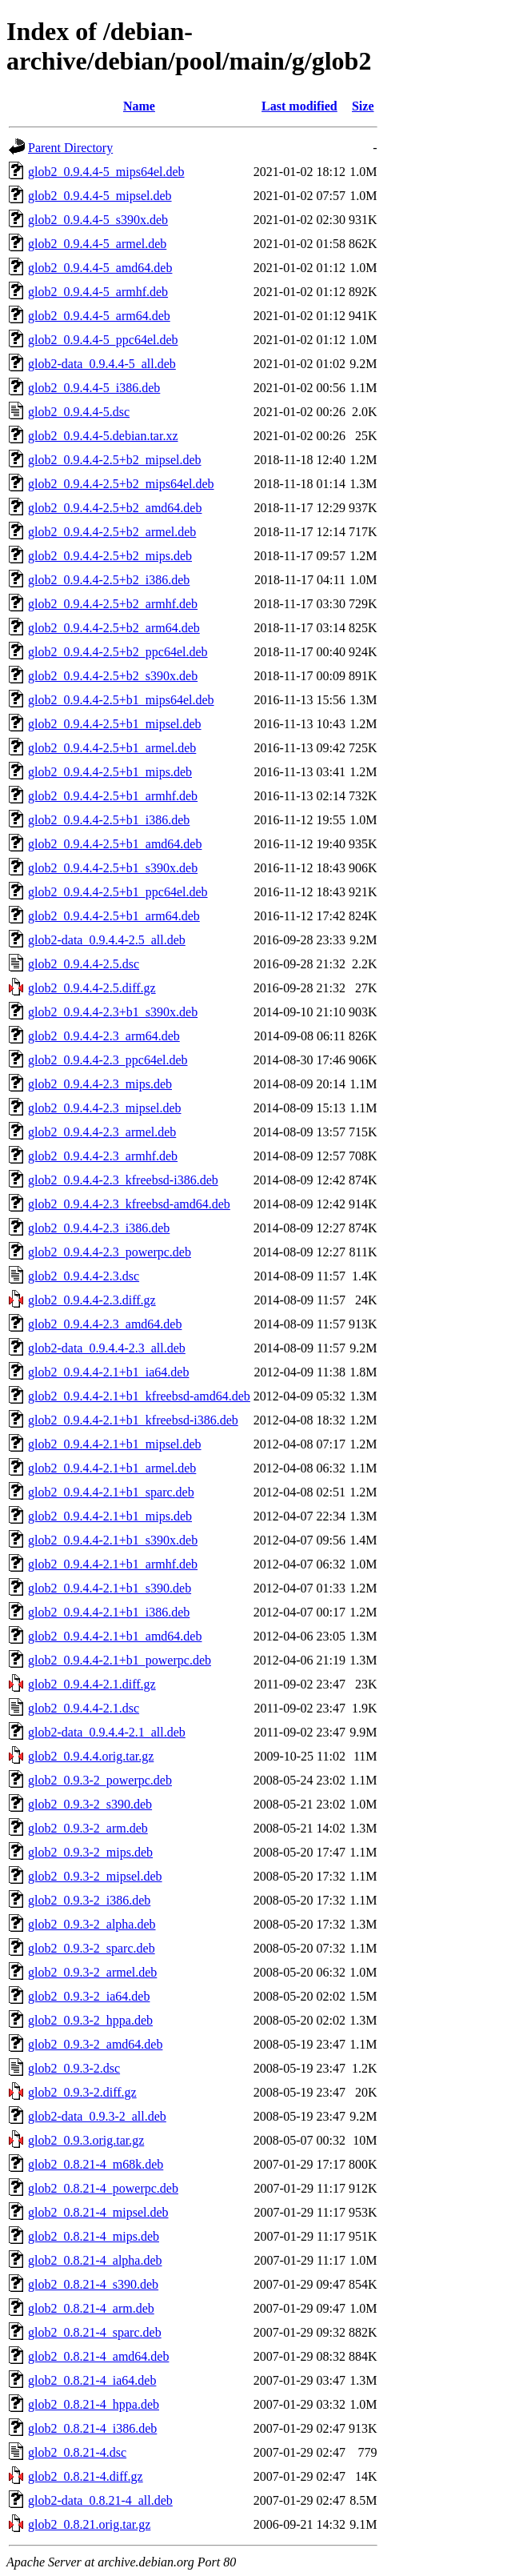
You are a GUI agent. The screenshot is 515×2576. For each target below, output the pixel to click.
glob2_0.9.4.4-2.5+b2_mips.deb (110, 556)
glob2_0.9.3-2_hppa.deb (90, 2020)
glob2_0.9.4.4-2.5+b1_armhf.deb (113, 796)
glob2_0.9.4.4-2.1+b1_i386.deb (109, 1612)
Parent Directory (70, 147)
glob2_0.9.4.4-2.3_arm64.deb (104, 1036)
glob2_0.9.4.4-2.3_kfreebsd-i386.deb (123, 1180)
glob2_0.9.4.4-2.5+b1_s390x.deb (113, 868)
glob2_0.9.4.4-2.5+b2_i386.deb (109, 580)
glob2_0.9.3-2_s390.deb (90, 1804)
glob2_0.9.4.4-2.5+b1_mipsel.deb (115, 724)
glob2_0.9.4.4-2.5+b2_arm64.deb (114, 628)
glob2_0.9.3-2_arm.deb (88, 1828)
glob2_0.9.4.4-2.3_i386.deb (99, 1228)
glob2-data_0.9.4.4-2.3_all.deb (107, 1348)
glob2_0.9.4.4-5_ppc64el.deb (103, 340)
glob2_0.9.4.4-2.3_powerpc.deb (109, 1252)
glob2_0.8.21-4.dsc (77, 2452)
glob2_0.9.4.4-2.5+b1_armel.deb (112, 748)
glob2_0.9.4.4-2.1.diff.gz (92, 1684)
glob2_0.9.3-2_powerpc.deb (100, 1780)
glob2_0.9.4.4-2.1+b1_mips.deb (110, 1516)
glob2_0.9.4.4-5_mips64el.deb (106, 171)
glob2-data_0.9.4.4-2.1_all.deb (107, 1732)
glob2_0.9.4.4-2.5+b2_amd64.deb (115, 508)
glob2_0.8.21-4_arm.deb (91, 2308)
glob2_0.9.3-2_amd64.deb (95, 2044)
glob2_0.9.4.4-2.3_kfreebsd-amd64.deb (129, 1204)
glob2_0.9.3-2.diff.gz (82, 2092)
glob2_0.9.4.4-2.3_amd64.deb (105, 1324)
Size (363, 106)
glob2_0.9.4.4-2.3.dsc (83, 1276)
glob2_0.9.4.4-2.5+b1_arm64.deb (114, 916)
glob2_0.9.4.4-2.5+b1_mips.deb (110, 772)
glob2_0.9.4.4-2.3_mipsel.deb (105, 1108)
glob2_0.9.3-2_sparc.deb (91, 1948)
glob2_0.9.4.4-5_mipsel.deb (100, 195)
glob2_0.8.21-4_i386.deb (92, 2428)
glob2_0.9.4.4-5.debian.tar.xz (103, 436)
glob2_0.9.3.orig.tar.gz (86, 2140)
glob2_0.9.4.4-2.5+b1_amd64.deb (115, 844)
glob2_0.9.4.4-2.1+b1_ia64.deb (108, 1372)
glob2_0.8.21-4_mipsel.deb (98, 2212)
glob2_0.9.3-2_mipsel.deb (95, 1876)
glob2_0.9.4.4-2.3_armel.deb (102, 1132)
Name (139, 106)
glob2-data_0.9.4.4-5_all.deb (102, 364)
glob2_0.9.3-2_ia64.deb (89, 1996)
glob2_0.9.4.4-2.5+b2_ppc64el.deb (118, 652)
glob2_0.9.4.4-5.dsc (79, 412)
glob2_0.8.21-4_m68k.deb (95, 2164)
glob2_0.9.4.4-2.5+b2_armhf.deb (113, 604)
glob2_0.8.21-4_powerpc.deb (103, 2188)
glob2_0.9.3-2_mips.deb (90, 1852)
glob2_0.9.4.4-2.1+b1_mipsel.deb (115, 1444)
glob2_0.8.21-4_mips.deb (93, 2236)
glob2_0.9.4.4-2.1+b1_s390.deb (109, 1588)
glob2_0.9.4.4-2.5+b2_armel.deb (112, 532)
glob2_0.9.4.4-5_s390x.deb (98, 219)
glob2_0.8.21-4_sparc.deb (95, 2332)
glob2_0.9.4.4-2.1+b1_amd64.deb (115, 1636)
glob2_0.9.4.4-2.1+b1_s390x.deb (113, 1540)
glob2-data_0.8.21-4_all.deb (100, 2500)
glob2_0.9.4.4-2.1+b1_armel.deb (112, 1468)
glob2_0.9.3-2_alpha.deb (92, 1924)
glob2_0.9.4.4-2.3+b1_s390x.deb (113, 1012)
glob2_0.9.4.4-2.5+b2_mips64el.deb (121, 484)
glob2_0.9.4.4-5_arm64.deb (99, 316)
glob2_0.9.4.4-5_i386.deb (94, 388)
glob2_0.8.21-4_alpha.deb (95, 2260)
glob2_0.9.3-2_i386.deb (89, 1900)
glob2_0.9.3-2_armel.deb (92, 1972)
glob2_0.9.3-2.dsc (74, 2068)
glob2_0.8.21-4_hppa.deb (93, 2404)
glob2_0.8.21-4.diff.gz (85, 2476)
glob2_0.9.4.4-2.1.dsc (83, 1708)
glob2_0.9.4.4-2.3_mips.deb (100, 1084)
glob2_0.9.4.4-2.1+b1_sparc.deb (111, 1492)
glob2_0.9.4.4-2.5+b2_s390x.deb (113, 676)
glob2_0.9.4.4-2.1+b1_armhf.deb (113, 1564)
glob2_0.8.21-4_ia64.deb (92, 2380)
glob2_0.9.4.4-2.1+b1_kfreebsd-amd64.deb (139, 1396)
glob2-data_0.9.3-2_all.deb (97, 2116)
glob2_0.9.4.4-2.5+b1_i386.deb (109, 820)
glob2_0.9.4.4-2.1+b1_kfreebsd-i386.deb (133, 1420)
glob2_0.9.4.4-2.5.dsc (83, 964)
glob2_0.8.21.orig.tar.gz (89, 2524)
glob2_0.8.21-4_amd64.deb (98, 2356)
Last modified (299, 106)
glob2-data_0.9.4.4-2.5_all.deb (107, 940)
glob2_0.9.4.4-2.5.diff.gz (92, 988)
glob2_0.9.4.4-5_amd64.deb (100, 267)
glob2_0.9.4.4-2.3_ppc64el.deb (108, 1060)
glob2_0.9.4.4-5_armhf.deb (98, 291)
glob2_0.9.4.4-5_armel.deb (97, 243)
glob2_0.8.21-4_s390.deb (93, 2284)
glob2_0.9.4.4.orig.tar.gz (91, 1756)
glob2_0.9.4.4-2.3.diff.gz (92, 1300)
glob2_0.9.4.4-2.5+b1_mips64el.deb (121, 700)
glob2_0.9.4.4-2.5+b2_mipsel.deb (115, 460)
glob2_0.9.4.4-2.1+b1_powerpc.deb (119, 1660)
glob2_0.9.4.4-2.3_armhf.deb (103, 1156)
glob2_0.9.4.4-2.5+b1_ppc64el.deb (118, 892)
